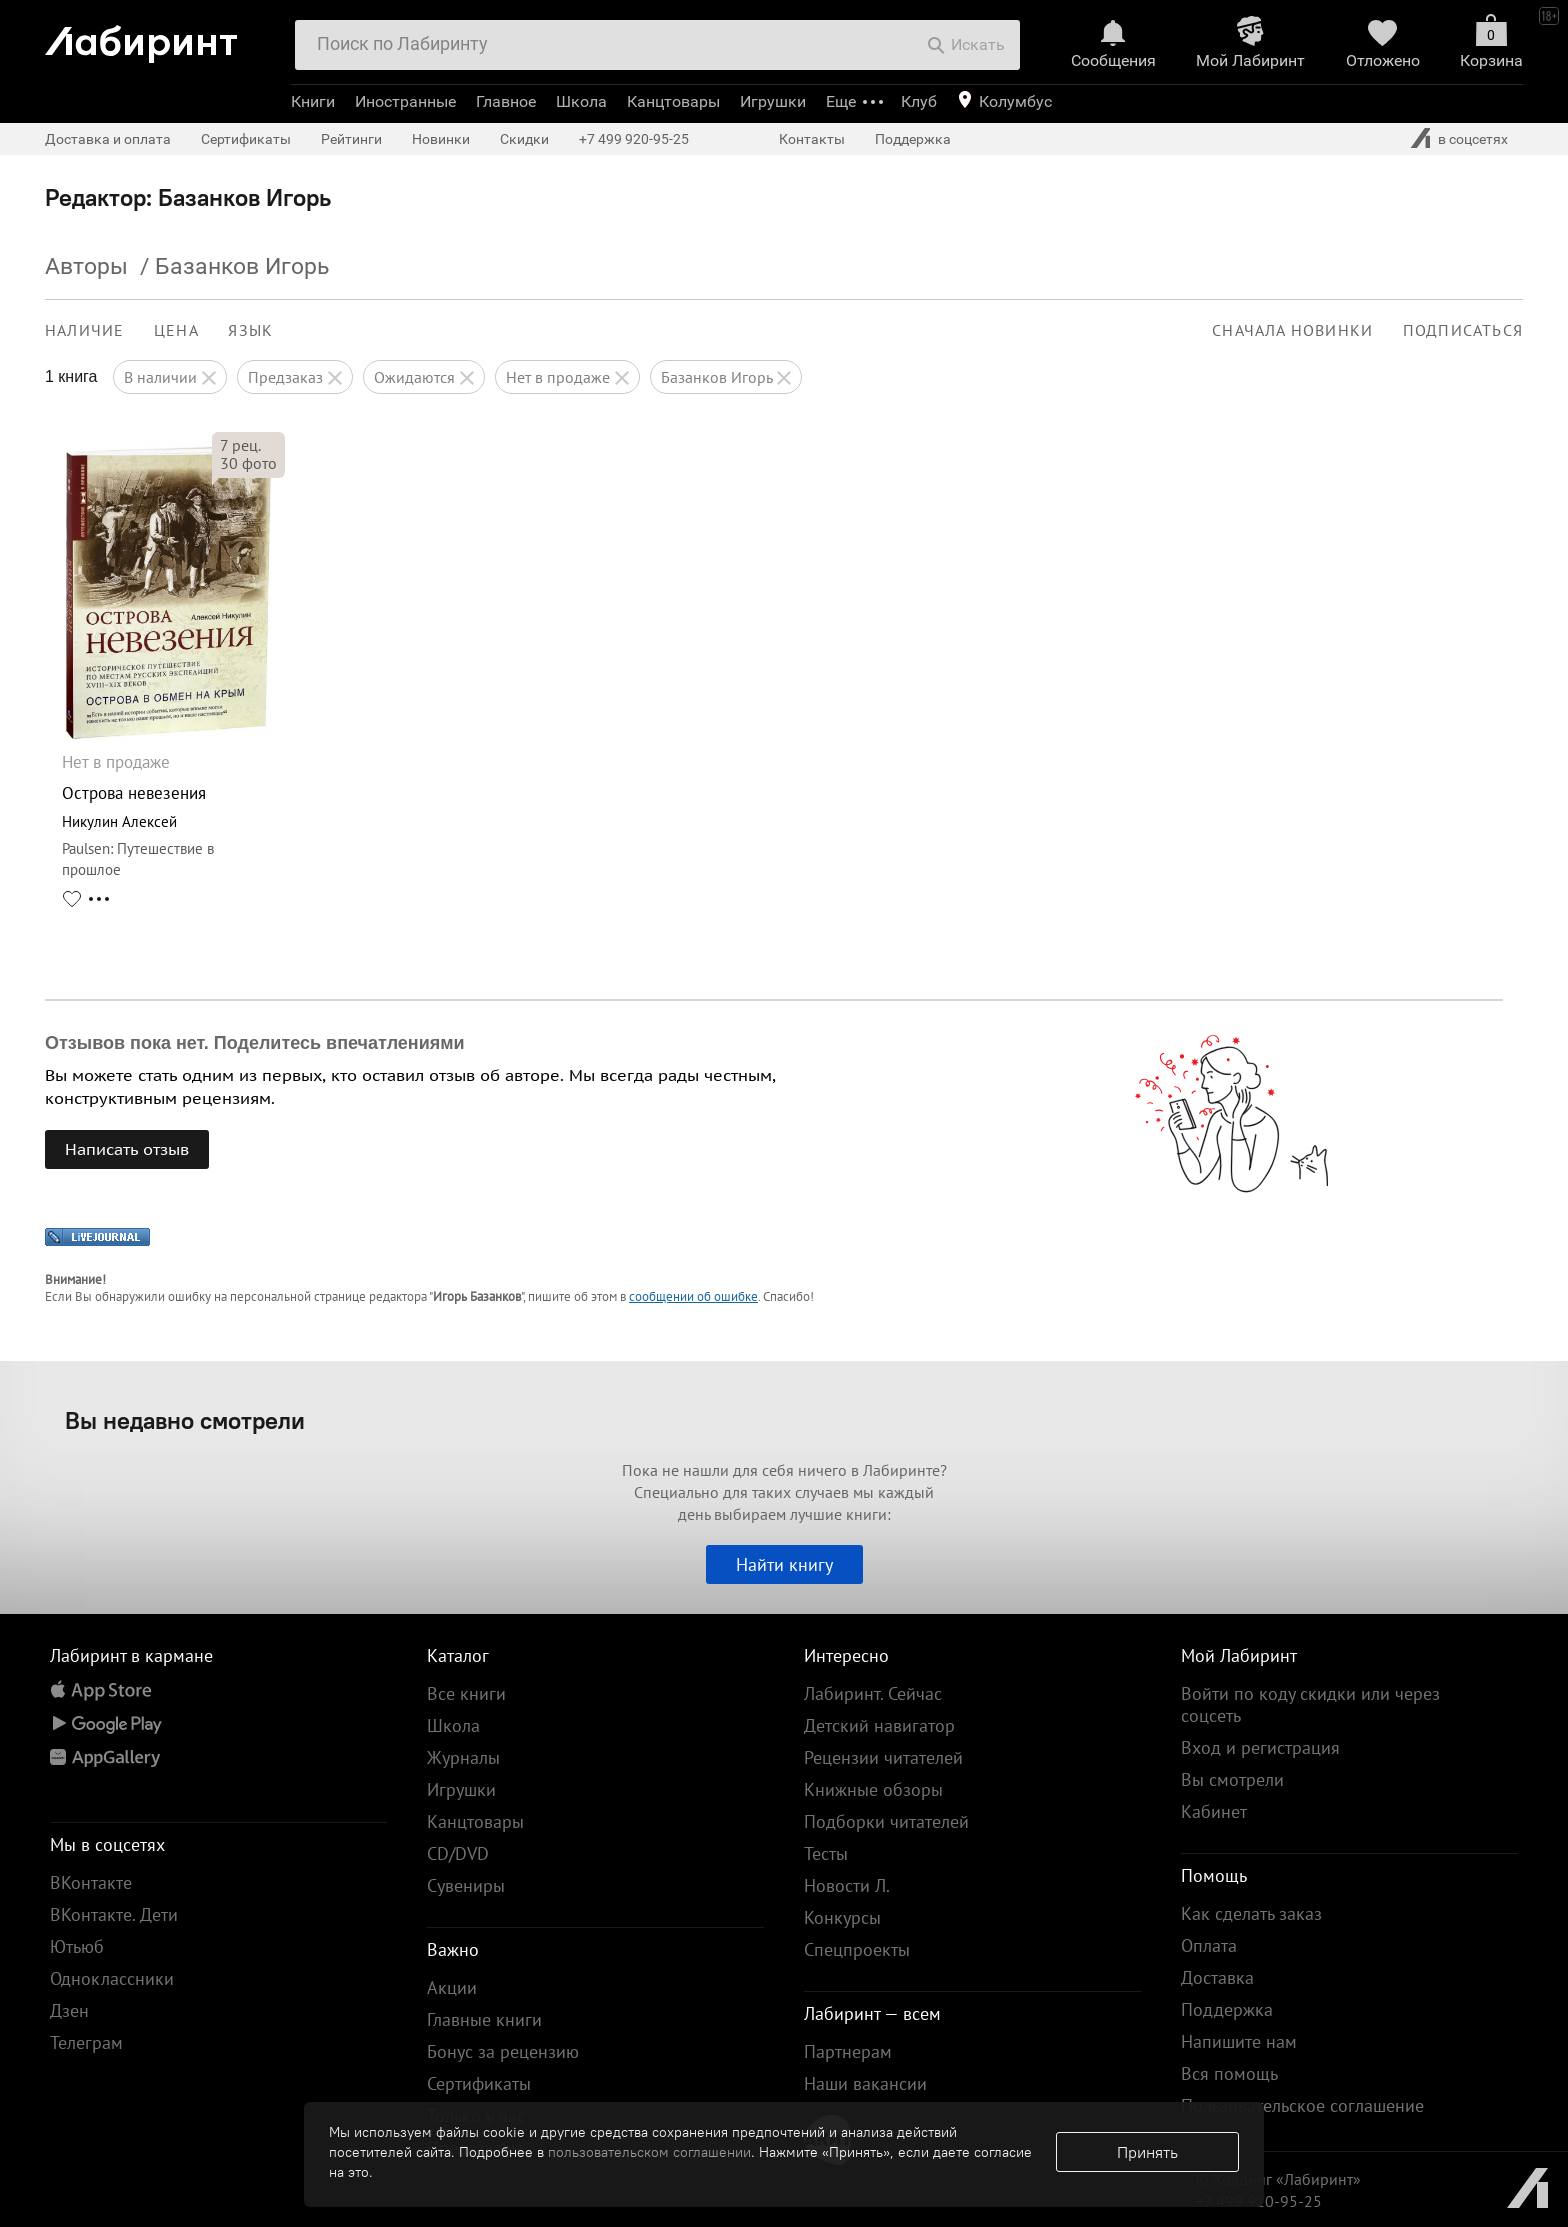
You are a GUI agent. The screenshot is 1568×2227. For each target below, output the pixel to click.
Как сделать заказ (1251, 1913)
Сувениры (466, 1885)
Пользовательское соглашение (1302, 2105)
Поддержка (913, 139)
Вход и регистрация (1260, 1747)
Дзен (69, 2010)
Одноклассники (112, 1978)
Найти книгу (784, 1564)
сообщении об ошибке (693, 1296)
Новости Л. (847, 1885)
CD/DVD (458, 1853)
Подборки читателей (886, 1821)
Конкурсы (842, 1917)
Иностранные (405, 101)
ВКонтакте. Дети (114, 1914)
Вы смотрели (1232, 1779)
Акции (452, 1987)
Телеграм (86, 2042)
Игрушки (773, 101)
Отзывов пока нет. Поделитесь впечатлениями (255, 1043)
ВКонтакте (91, 1882)
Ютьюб (77, 1946)
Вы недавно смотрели (185, 1420)
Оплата (1209, 1945)
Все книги (466, 1693)
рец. (240, 445)
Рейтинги (351, 139)
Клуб (919, 101)
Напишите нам (1239, 2041)
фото (248, 463)
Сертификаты (246, 139)
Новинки (441, 139)
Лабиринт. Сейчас (873, 1693)
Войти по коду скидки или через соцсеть (1310, 1704)
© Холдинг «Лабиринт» (1278, 2179)
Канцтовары (673, 101)
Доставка (1217, 1977)
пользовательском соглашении (649, 2152)
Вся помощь (1229, 2073)
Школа (581, 101)
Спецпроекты (857, 1949)
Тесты (826, 1853)
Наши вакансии (865, 2083)
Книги (313, 101)
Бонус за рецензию (503, 2051)
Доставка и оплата (108, 139)
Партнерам (848, 2051)
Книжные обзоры (873, 1789)
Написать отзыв (127, 1149)
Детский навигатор (879, 1725)
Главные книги (484, 2019)
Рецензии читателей (883, 1757)
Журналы (463, 1757)
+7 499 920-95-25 (634, 139)
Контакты (812, 139)
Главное (506, 101)
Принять (1147, 2152)
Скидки (524, 139)
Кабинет (1214, 1811)
